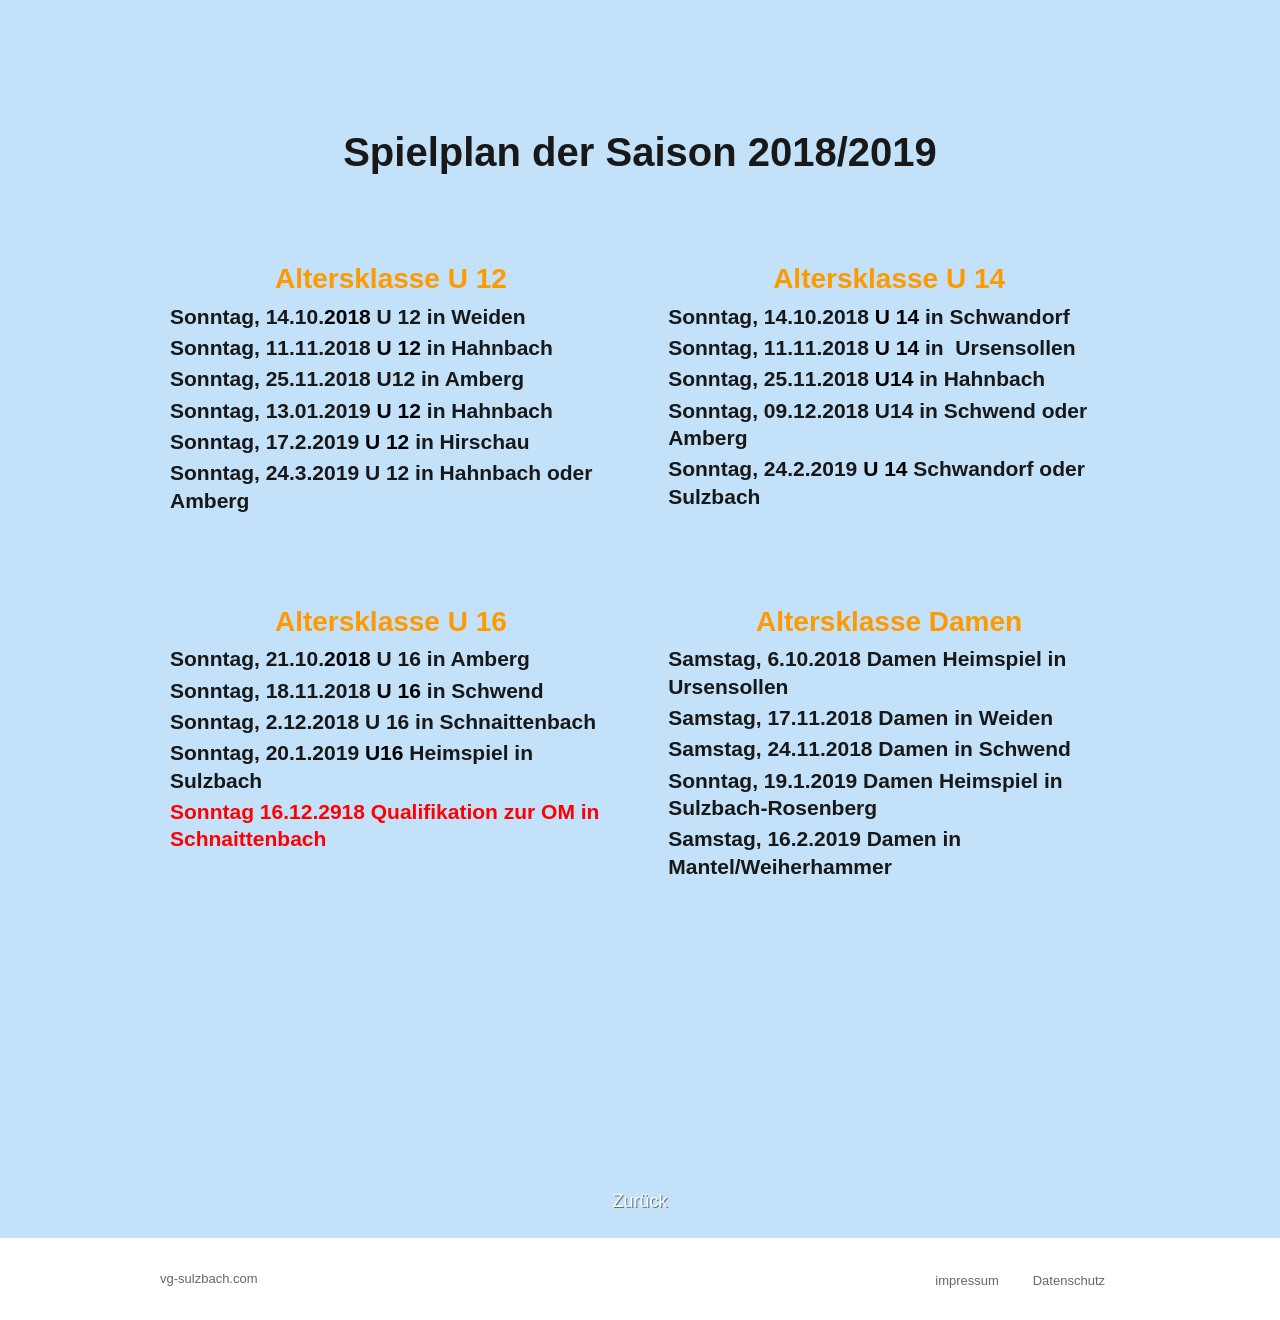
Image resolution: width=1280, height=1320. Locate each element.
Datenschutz (1069, 1280)
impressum (967, 1280)
